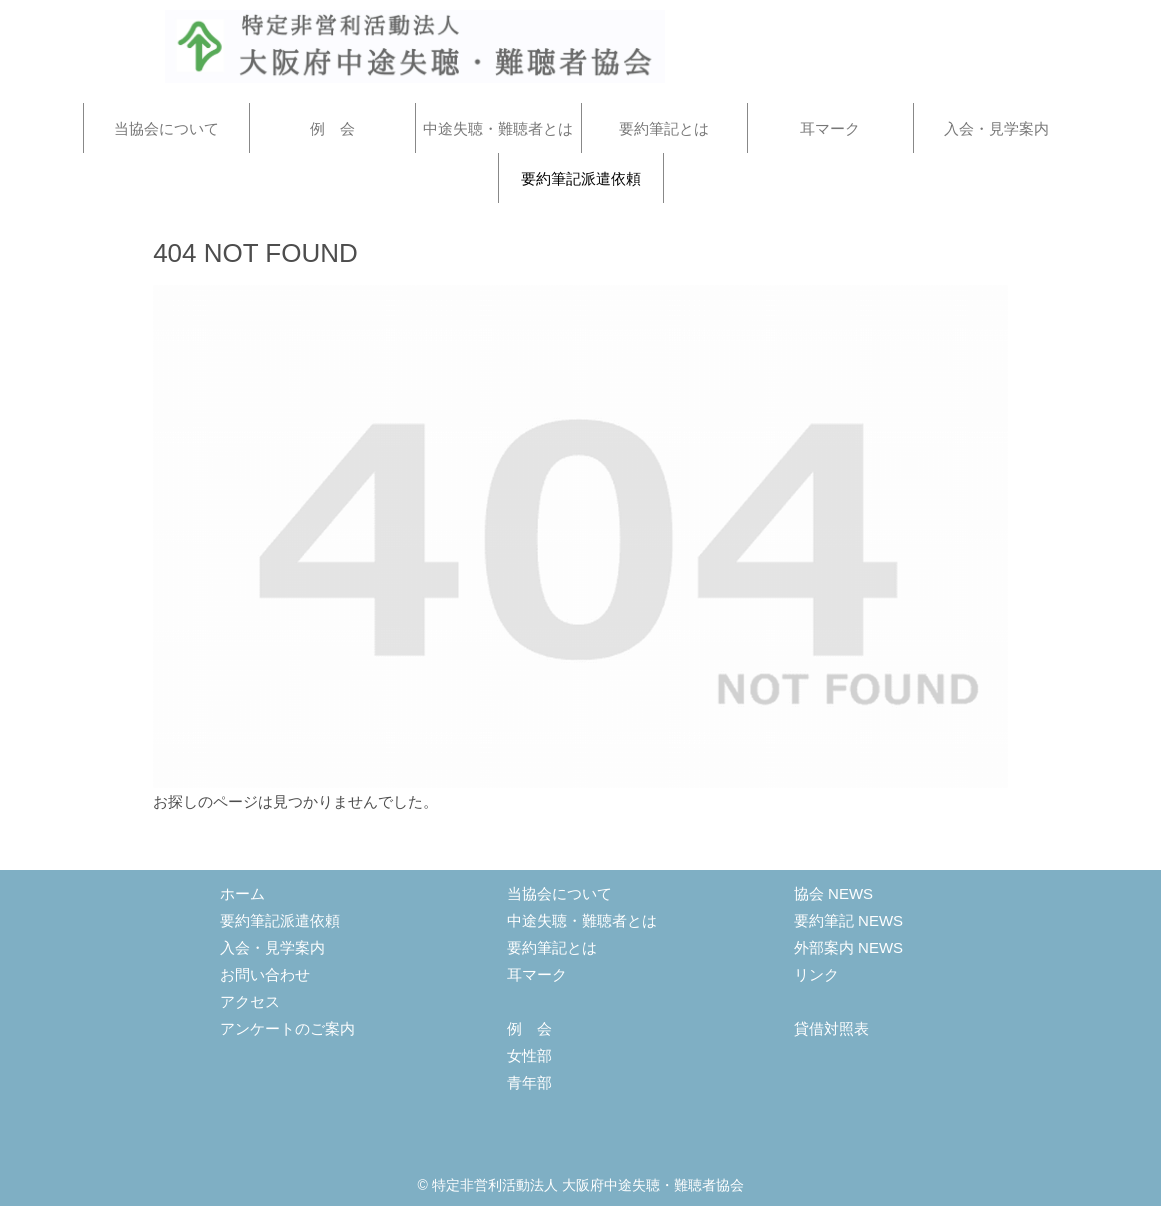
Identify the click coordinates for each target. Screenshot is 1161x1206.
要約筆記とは (552, 947)
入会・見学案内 (272, 947)
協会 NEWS (833, 893)
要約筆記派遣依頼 (280, 920)
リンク (816, 974)
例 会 (529, 1028)
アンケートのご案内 (287, 1028)
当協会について (559, 893)
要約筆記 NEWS (848, 920)
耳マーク (537, 974)
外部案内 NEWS (848, 947)
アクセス (250, 1001)
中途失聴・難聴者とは (582, 920)
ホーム (242, 893)
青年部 (529, 1082)
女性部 (529, 1055)
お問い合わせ (265, 974)
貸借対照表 (831, 1028)
